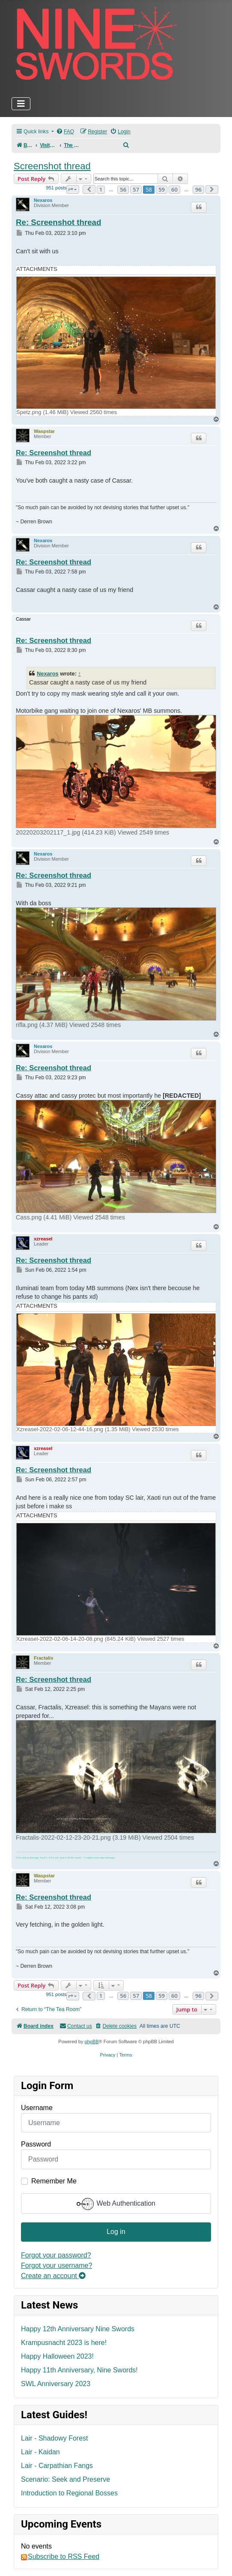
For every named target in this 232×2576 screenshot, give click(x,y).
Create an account (53, 2275)
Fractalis (43, 1657)
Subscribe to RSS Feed (60, 2557)
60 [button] (174, 189)
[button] (72, 189)
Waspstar (44, 431)
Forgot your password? (56, 2255)
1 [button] (100, 189)
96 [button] (198, 189)
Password (36, 2144)
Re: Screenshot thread (58, 222)
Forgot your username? (56, 2265)
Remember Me (54, 2181)
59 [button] (161, 189)
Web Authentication (116, 2204)
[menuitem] (65, 132)
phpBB (91, 2041)
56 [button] (123, 189)
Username (37, 2107)
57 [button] (136, 189)
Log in (116, 2231)
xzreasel (43, 1238)
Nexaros (43, 200)
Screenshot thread (52, 166)
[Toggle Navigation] (21, 103)
